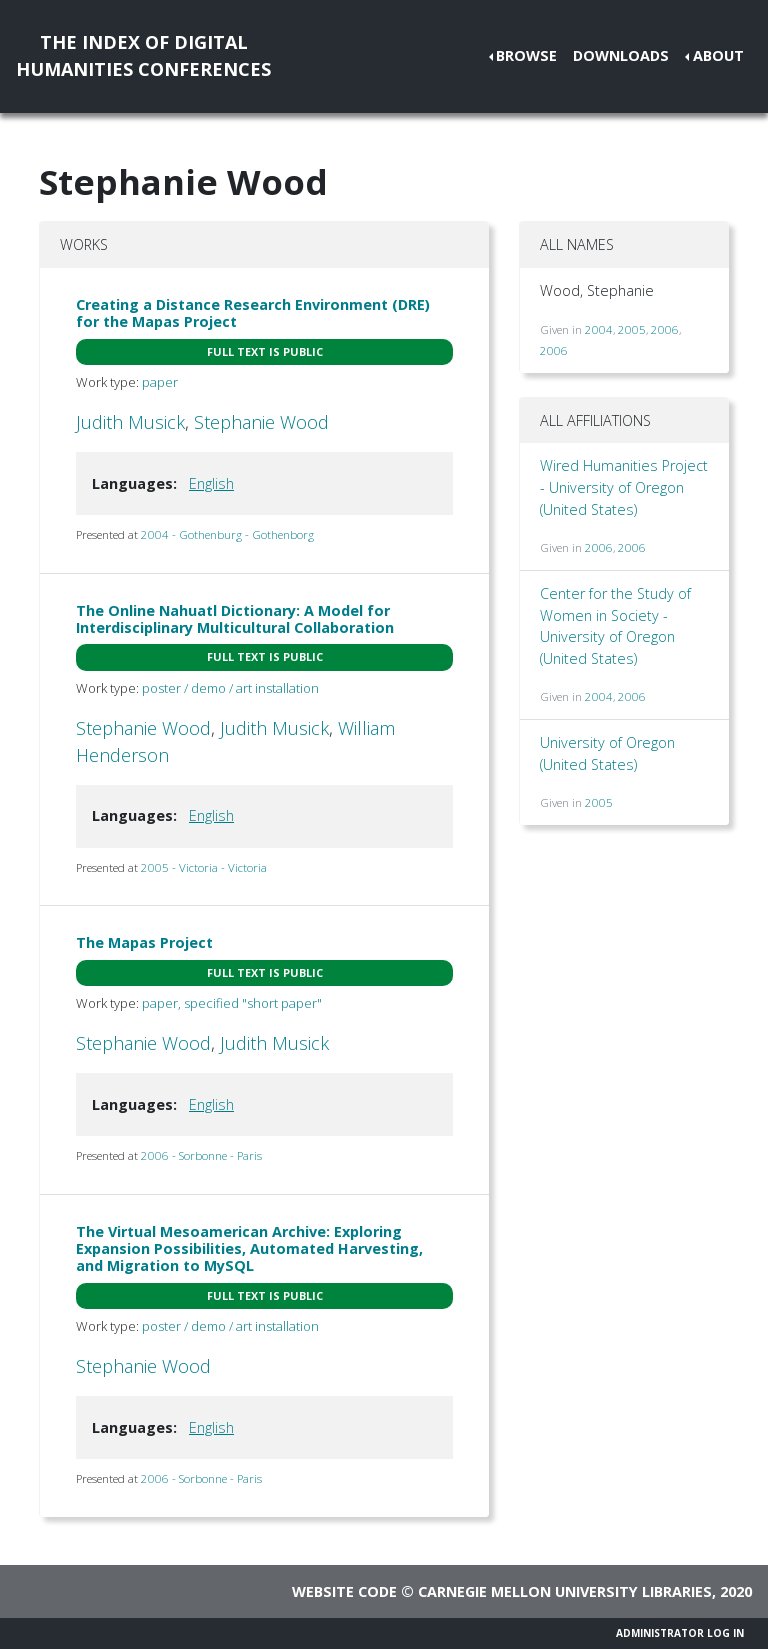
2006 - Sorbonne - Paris (201, 1155)
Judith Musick (130, 422)
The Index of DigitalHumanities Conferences (143, 55)
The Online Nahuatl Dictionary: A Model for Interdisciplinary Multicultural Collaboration (235, 619)
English (211, 483)
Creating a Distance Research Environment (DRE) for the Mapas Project (253, 313)
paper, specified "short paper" (232, 1003)
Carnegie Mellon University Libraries (565, 1591)
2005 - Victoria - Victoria (204, 867)
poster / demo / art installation (230, 688)
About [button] (718, 55)
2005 (632, 329)
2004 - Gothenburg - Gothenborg (227, 534)
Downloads (621, 55)
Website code (344, 1591)
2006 (665, 329)
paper (160, 382)
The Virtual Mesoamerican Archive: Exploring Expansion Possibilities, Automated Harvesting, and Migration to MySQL (249, 1249)
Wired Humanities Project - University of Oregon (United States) (624, 487)
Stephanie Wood (261, 422)
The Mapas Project (144, 942)
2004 (599, 329)
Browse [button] (526, 55)
